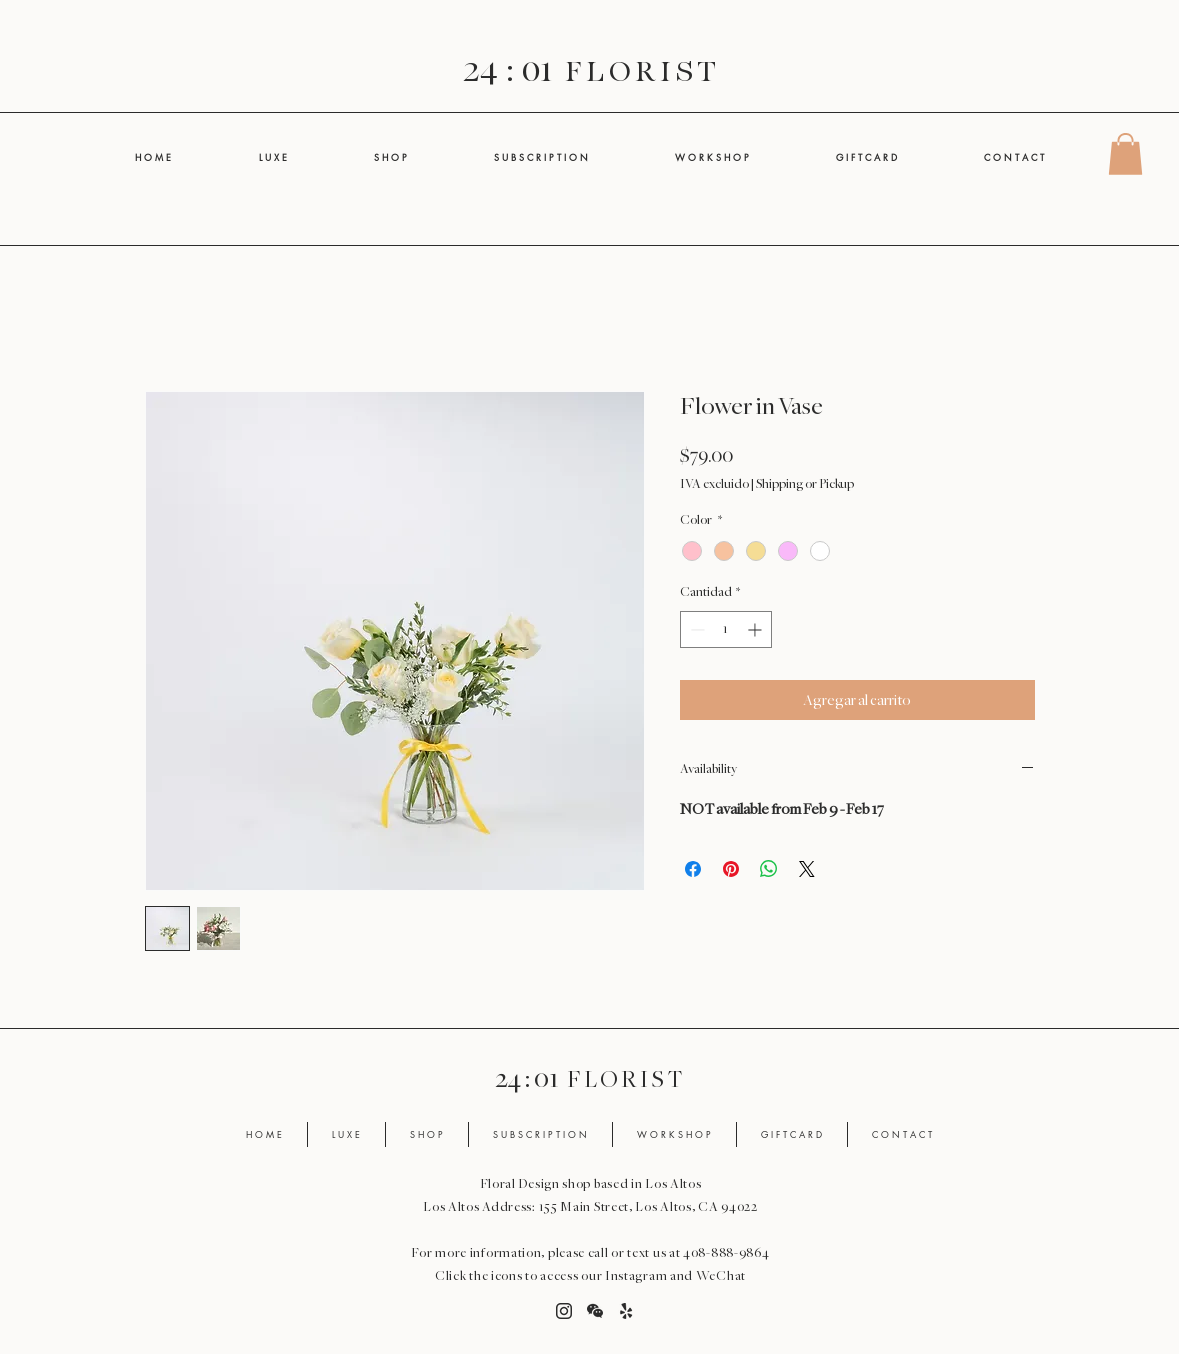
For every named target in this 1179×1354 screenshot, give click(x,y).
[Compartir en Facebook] (693, 869)
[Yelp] (626, 1311)
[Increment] (756, 629)
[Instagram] (564, 1311)
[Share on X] (807, 869)
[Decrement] (695, 629)
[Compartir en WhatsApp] (769, 869)
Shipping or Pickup (805, 484)
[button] (1125, 154)
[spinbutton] (726, 629)
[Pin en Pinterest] (731, 869)
